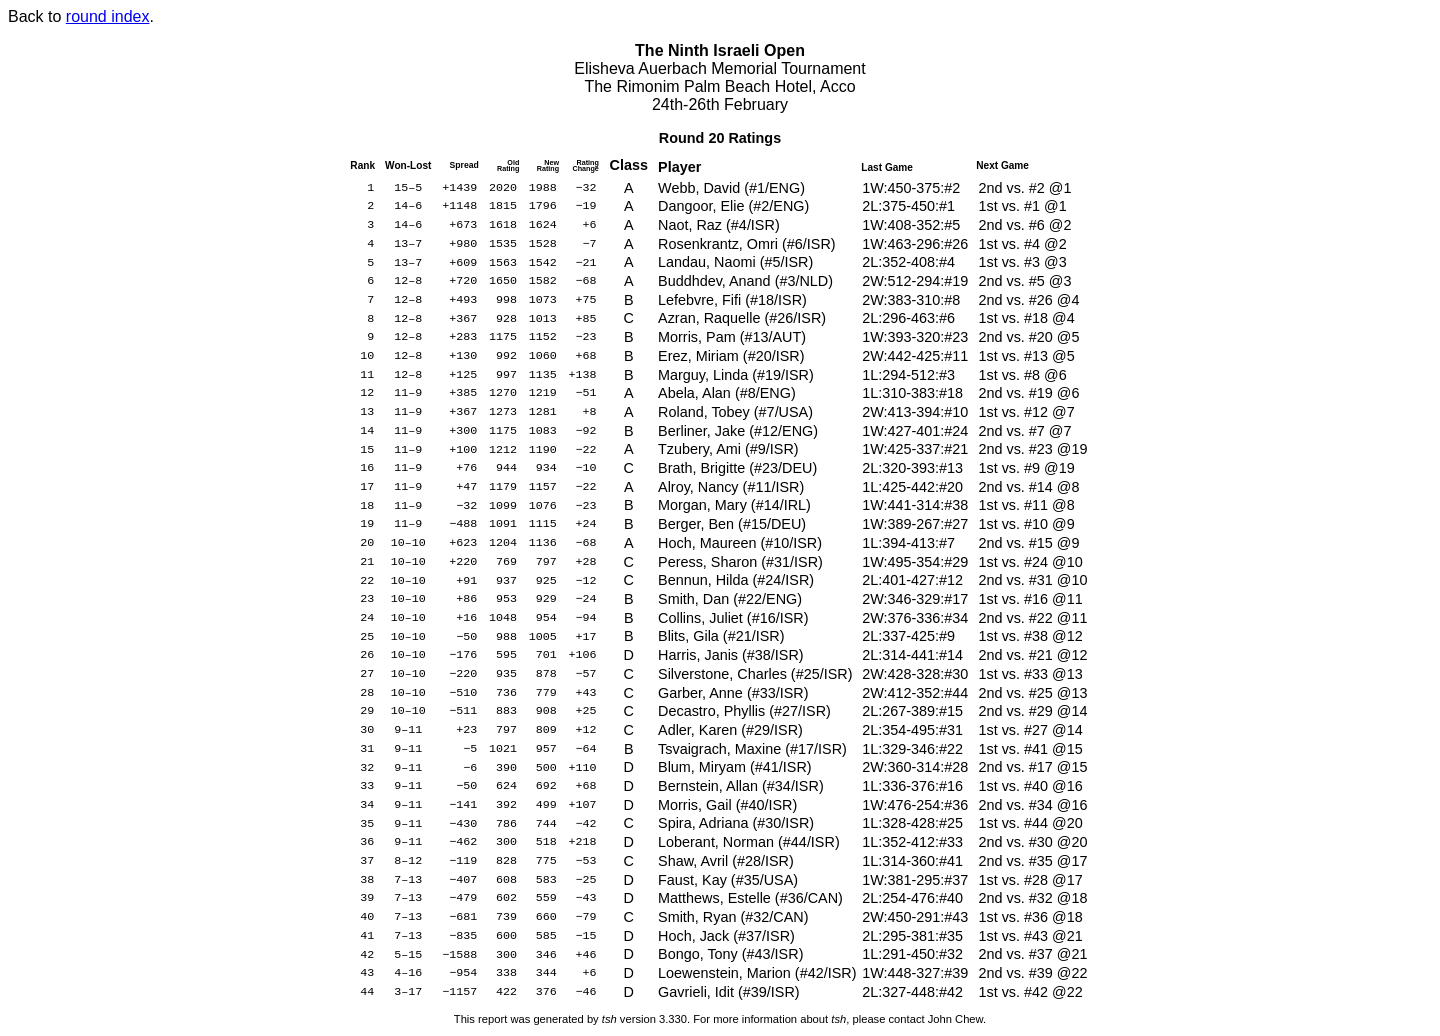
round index (108, 16)
